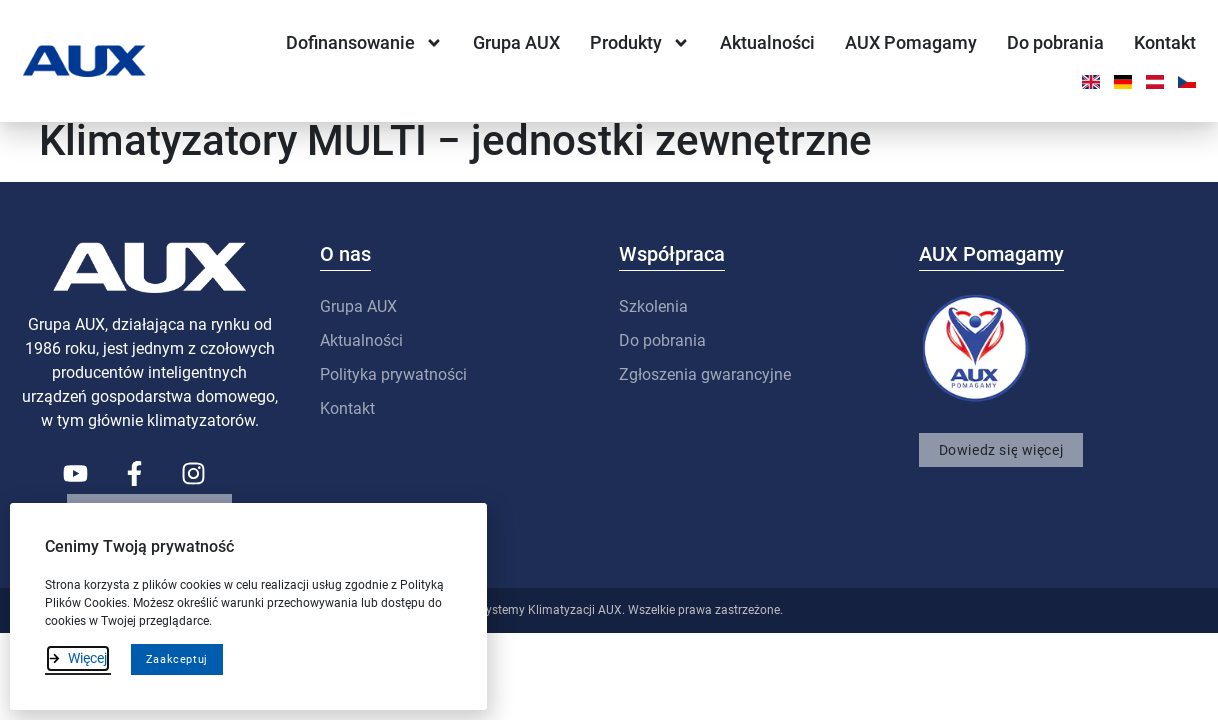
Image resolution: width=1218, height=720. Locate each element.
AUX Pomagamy (911, 42)
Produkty (640, 43)
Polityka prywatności (393, 388)
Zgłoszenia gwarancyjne (705, 388)
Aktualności (767, 42)
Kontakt (1165, 42)
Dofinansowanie (364, 43)
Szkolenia (653, 320)
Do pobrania (1055, 42)
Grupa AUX (516, 42)
